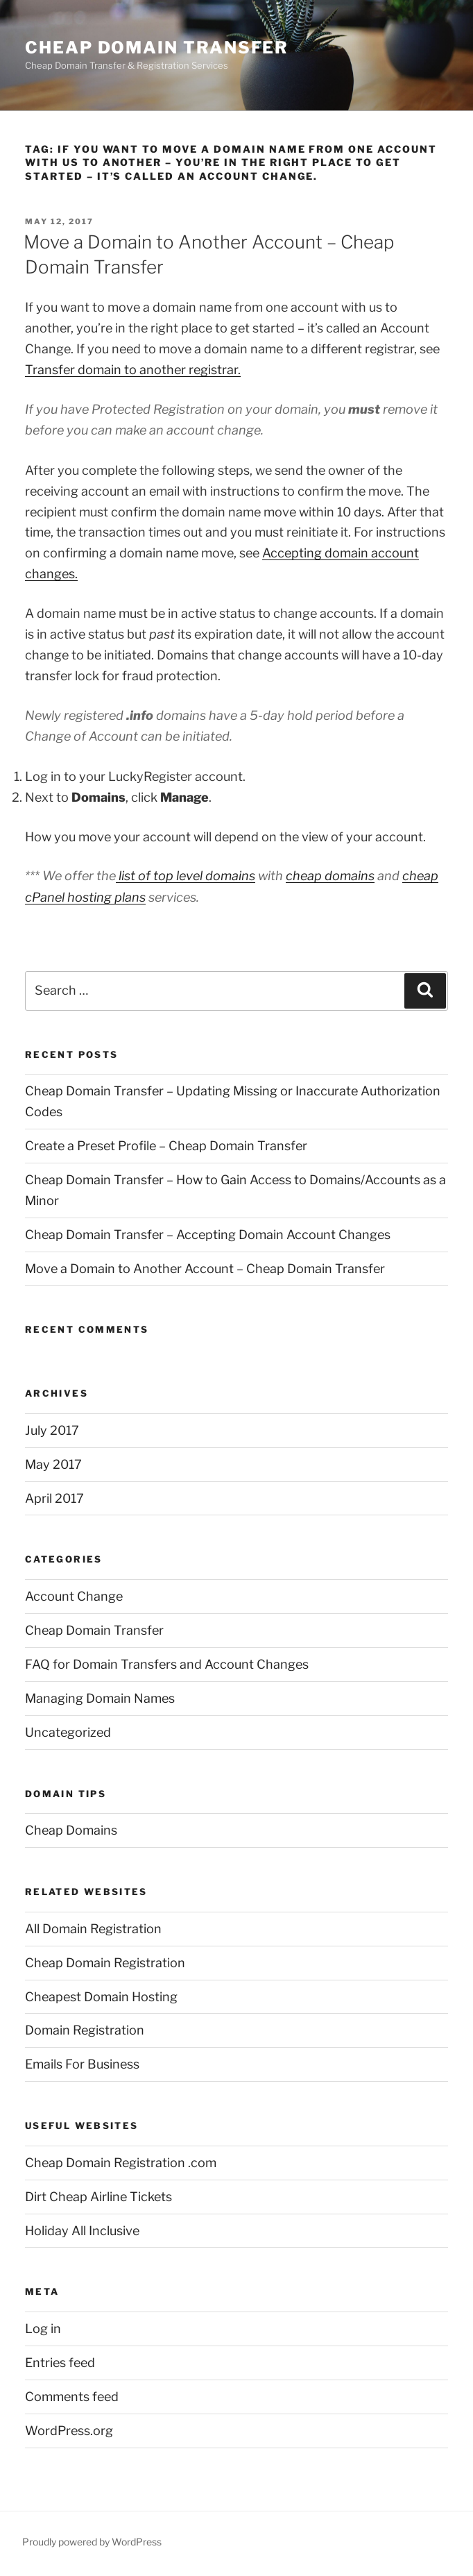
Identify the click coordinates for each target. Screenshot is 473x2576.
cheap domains (330, 875)
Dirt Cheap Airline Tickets (98, 2196)
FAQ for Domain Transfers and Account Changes (167, 1664)
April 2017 (54, 1498)
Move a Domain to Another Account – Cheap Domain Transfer (205, 1268)
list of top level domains (185, 875)
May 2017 (53, 1464)
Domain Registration (84, 2030)
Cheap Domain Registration (105, 1962)
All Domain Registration (93, 1928)
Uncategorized (68, 1732)
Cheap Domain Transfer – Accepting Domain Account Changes (207, 1234)
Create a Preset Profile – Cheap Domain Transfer (166, 1145)
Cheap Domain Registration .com (120, 2162)
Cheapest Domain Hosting (101, 1996)
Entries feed (60, 2362)
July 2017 (52, 1430)
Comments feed (72, 2396)
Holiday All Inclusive (82, 2230)
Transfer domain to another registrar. (133, 369)
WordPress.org (69, 2430)
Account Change (74, 1596)
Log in (43, 2328)
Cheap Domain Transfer (157, 47)
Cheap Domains (71, 1830)
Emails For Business (82, 2064)
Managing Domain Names (100, 1698)
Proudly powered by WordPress (92, 2542)
